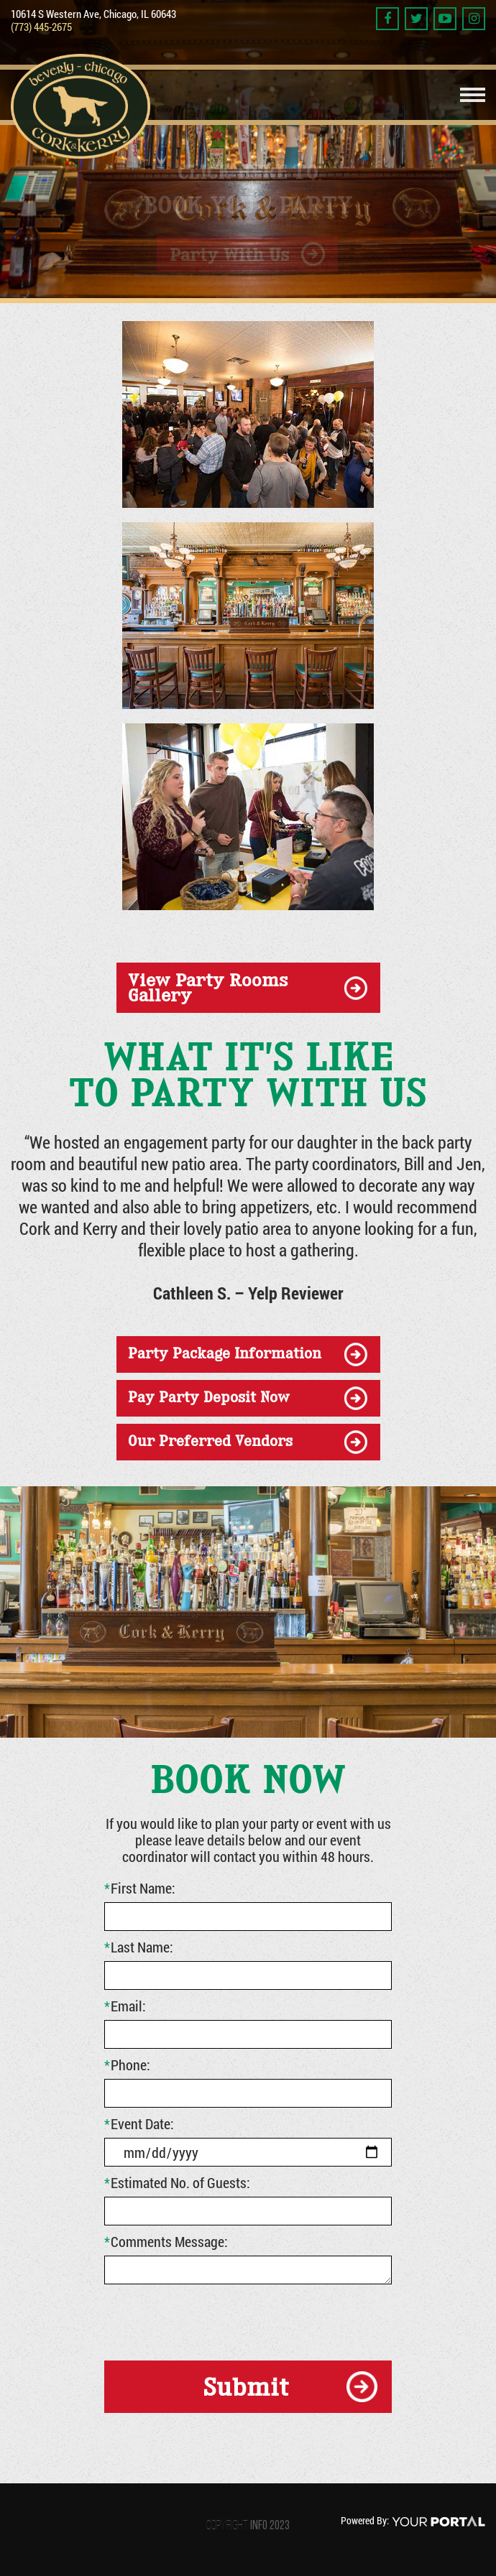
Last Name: (138, 1946)
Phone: (127, 2064)
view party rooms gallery (208, 987)
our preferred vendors (210, 1441)
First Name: (139, 1887)
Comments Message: (166, 2241)
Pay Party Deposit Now (209, 1397)
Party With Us (229, 252)
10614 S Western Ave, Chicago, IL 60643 (93, 13)
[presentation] (213, 2320)
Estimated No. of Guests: (177, 2182)
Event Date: (139, 2123)
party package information (224, 1353)
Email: (125, 2005)
